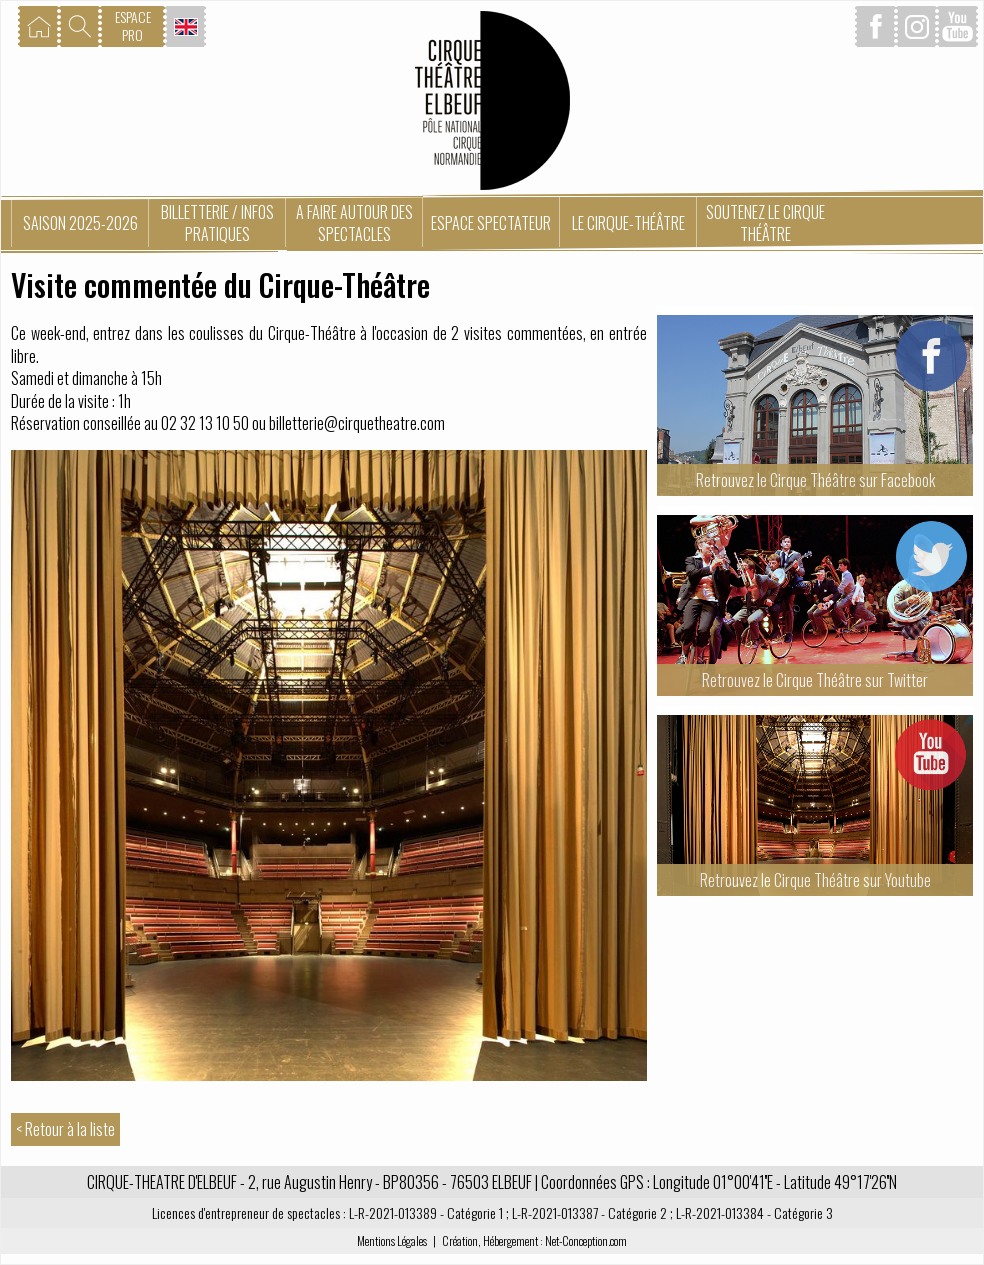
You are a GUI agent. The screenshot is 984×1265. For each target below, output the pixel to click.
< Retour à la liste (65, 1129)
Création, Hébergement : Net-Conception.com (534, 1240)
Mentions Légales (392, 1240)
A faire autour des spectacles (354, 223)
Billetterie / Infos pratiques (217, 223)
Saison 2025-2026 (80, 223)
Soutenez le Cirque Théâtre (765, 223)
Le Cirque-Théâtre (628, 223)
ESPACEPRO (133, 25)
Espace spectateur (491, 223)
